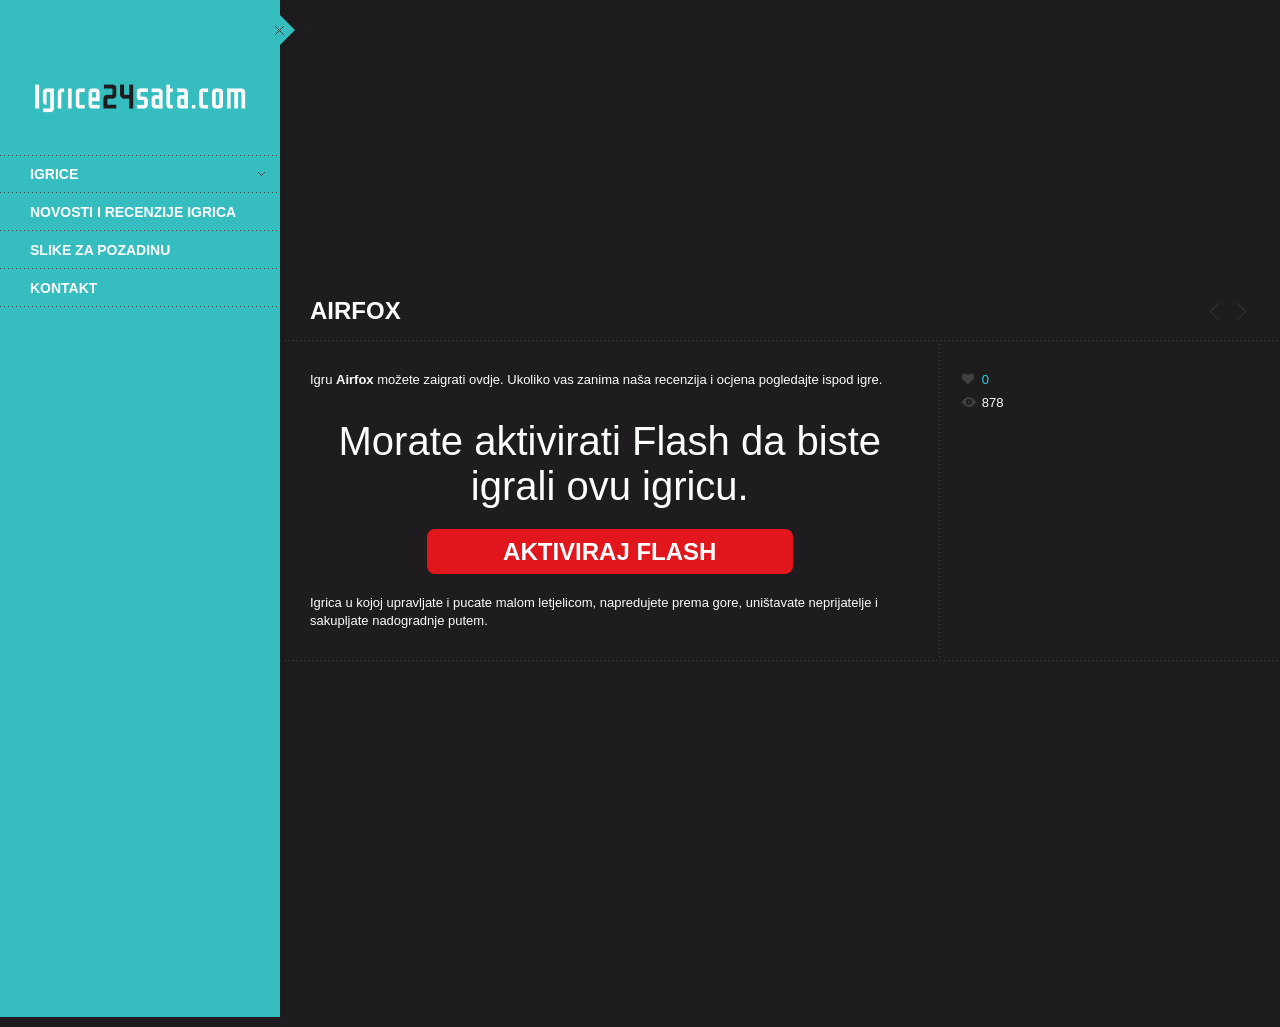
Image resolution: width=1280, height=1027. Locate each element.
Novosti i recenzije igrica (133, 212)
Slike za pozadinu (100, 250)
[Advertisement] (140, 637)
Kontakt (63, 288)
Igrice (147, 174)
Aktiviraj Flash (609, 551)
